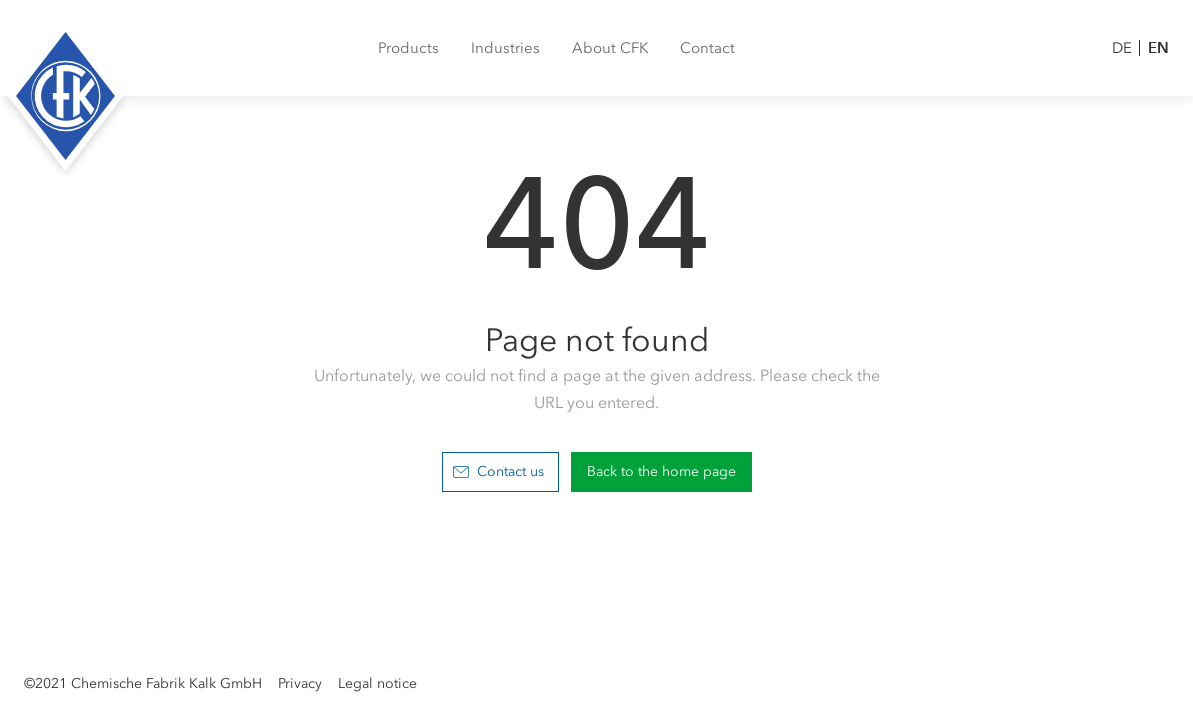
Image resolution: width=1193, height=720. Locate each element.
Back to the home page (661, 471)
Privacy (300, 683)
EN (1158, 47)
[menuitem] (408, 48)
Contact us (498, 471)
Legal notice (377, 683)
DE (1122, 48)
